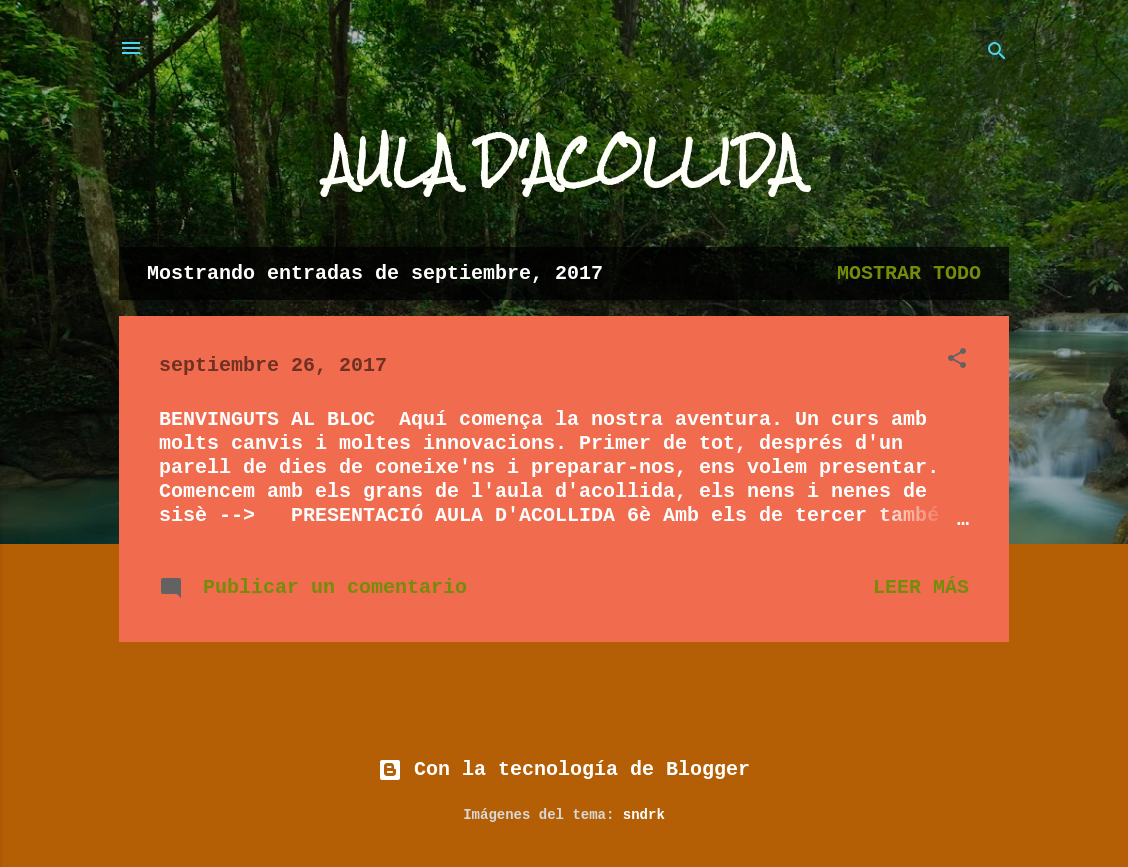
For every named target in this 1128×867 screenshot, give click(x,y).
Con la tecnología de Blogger (564, 769)
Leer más (921, 587)
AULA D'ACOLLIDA (564, 162)
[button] (957, 361)
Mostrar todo (909, 273)
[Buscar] (997, 54)
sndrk (644, 815)
